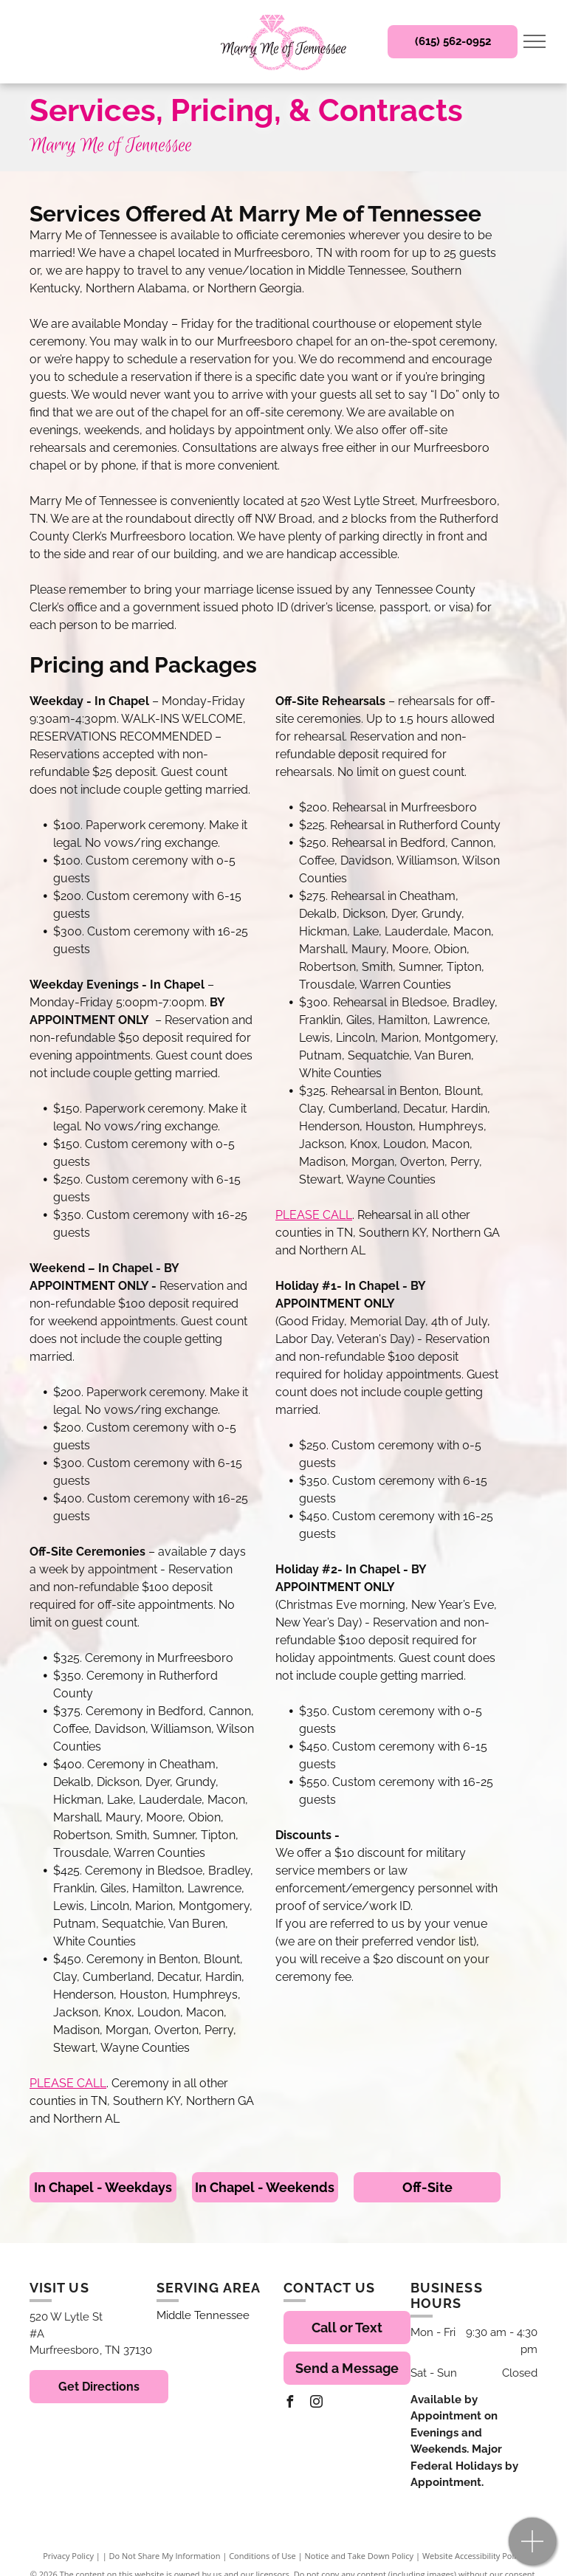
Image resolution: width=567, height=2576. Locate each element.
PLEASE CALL (68, 2083)
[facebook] (289, 2403)
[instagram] (316, 2403)
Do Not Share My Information (165, 2555)
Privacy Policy (68, 2555)
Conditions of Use (262, 2555)
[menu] (534, 41)
